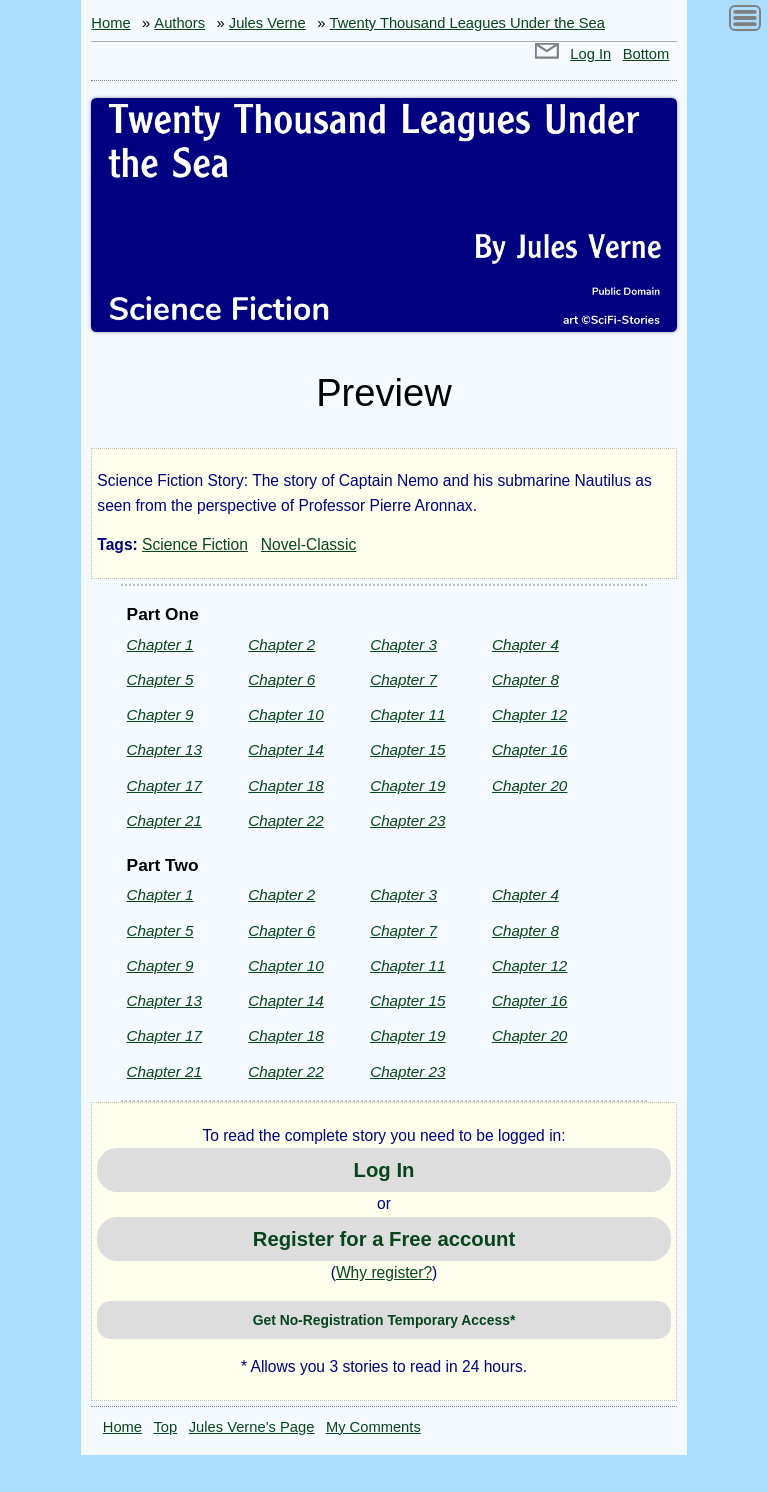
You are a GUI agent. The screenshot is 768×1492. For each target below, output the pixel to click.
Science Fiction (195, 544)
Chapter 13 (164, 749)
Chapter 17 (164, 785)
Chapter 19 (407, 785)
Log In (590, 54)
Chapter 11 (407, 714)
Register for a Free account (384, 1239)
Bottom (646, 54)
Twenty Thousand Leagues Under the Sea (467, 23)
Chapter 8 (525, 679)
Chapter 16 (529, 749)
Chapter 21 (164, 820)
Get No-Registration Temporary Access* (384, 1320)
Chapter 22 (285, 820)
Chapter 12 (529, 714)
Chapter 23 (407, 820)
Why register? (384, 1272)
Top (166, 1427)
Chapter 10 (285, 714)
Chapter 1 (160, 644)
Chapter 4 (525, 644)
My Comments (373, 1427)
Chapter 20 (529, 785)
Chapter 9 (160, 714)
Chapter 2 (281, 644)
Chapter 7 (403, 679)
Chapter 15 (407, 749)
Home (110, 23)
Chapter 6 (281, 679)
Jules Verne (267, 23)
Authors (179, 23)
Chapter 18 (285, 785)
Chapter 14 (285, 749)
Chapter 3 (403, 644)
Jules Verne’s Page (252, 1427)
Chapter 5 (160, 679)
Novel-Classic (308, 544)
